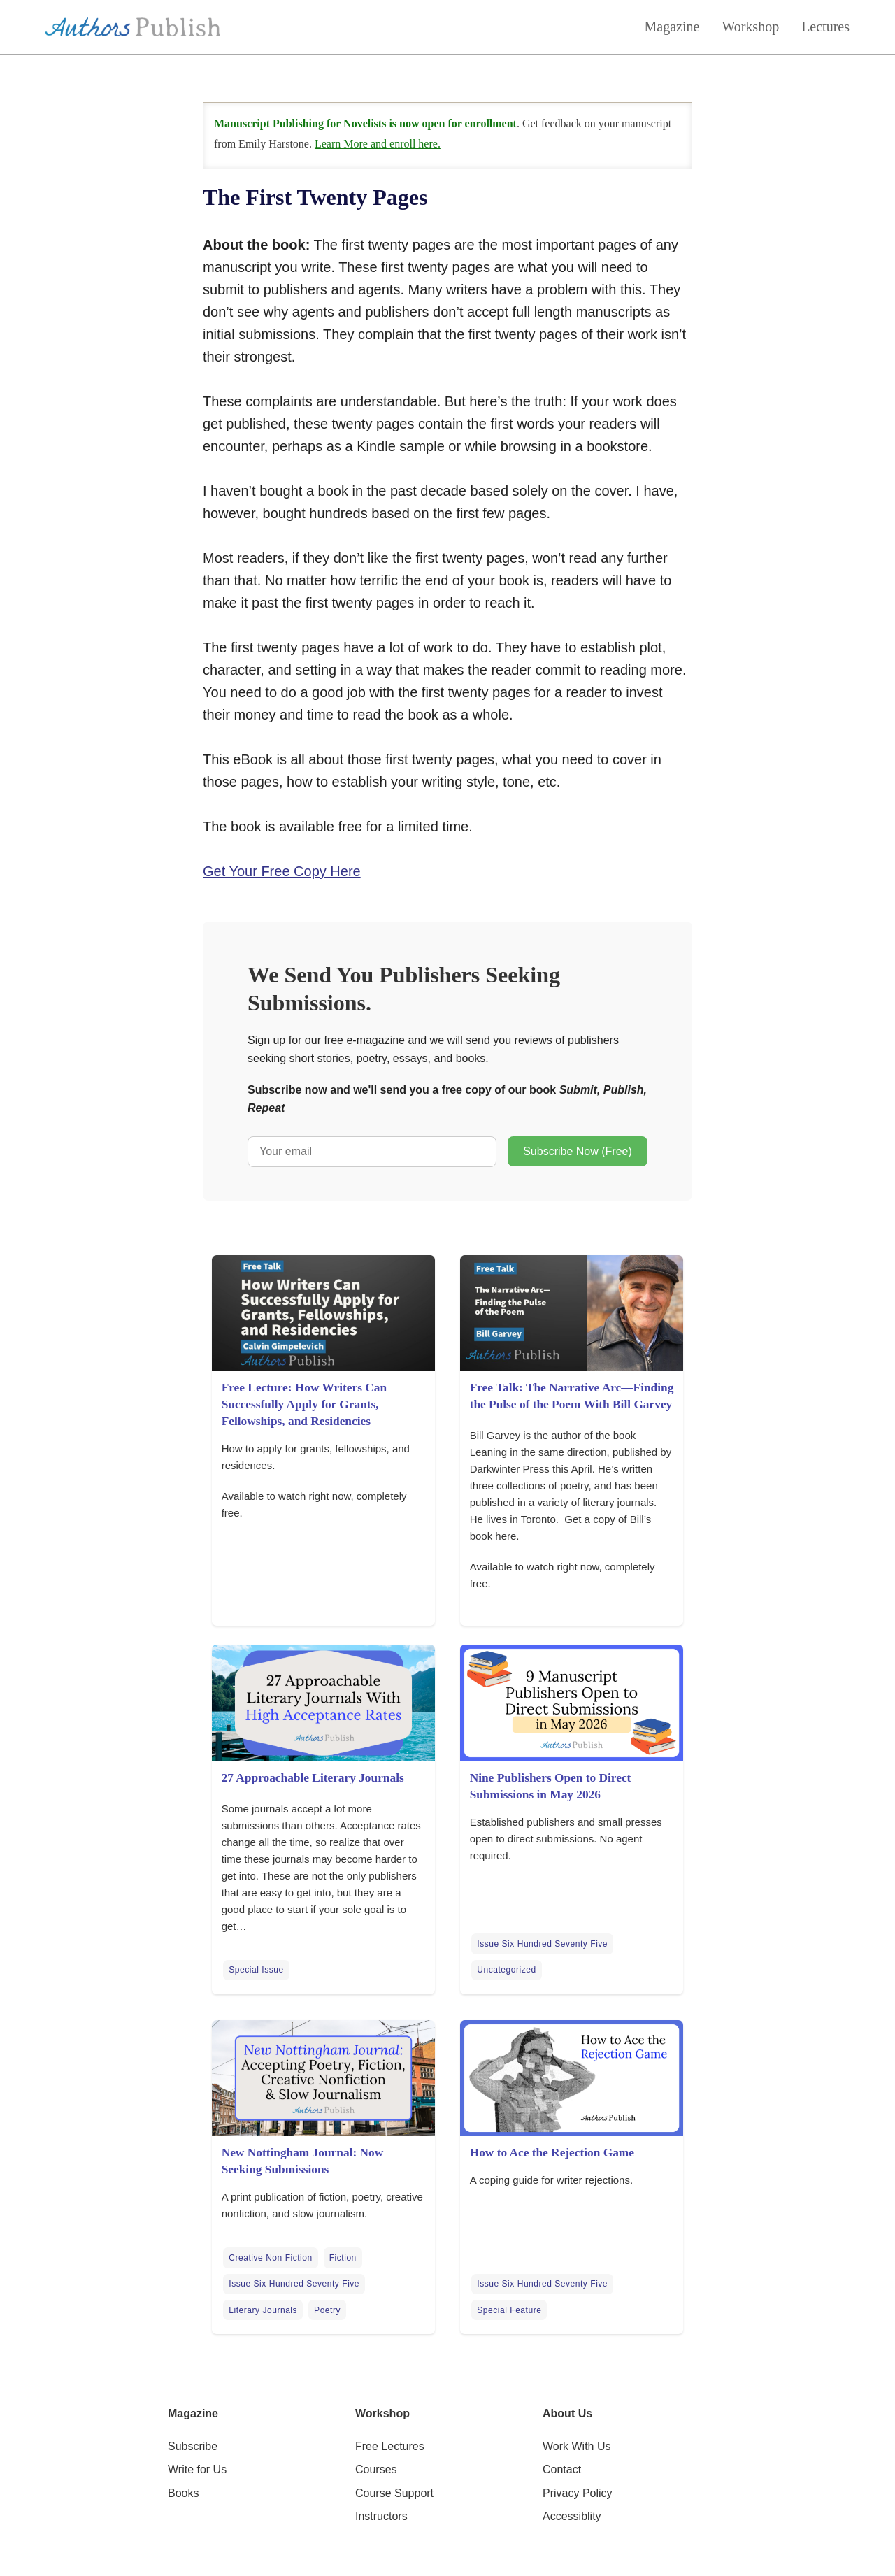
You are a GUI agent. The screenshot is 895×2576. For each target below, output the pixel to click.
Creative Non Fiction (270, 2258)
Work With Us (576, 2446)
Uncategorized (506, 1970)
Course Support (394, 2493)
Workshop (750, 26)
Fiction (343, 2258)
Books (183, 2493)
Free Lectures (389, 2446)
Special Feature (509, 2310)
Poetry (327, 2310)
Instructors (381, 2516)
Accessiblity (572, 2516)
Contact (562, 2469)
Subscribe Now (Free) (577, 1151)
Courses (376, 2469)
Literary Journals (263, 2310)
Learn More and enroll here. (378, 144)
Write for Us (197, 2469)
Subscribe (192, 2446)
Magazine (672, 26)
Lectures (825, 26)
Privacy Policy (578, 2493)
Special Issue (256, 1970)
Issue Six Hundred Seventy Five (542, 1944)
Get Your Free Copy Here (282, 871)
